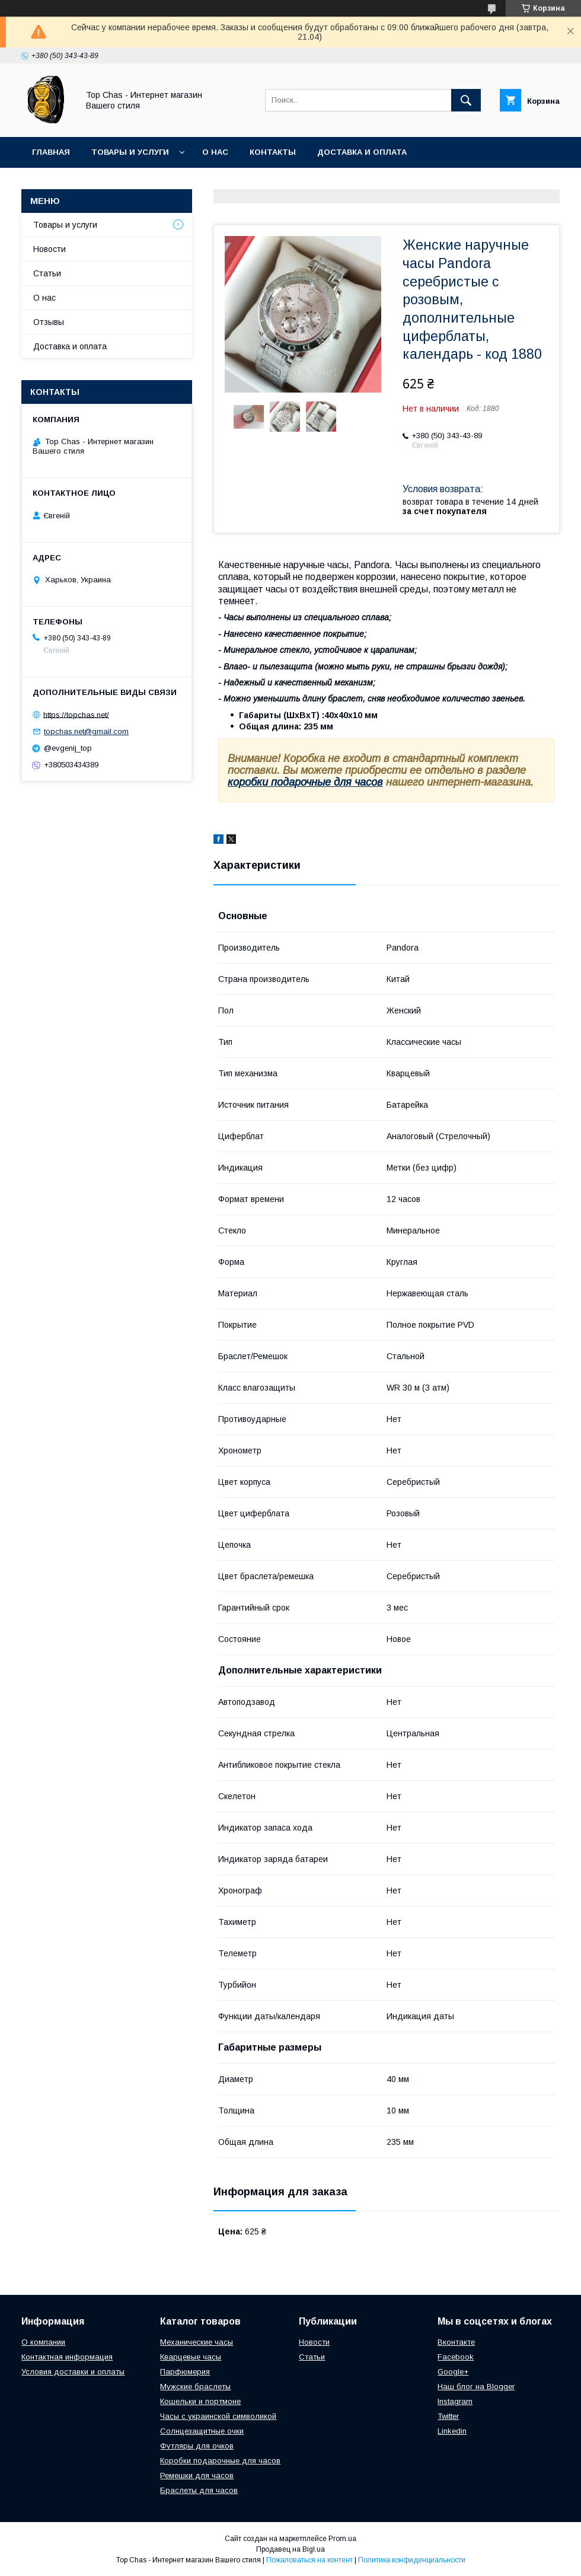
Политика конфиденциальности (411, 2560)
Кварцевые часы (190, 2356)
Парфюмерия (185, 2371)
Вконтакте (456, 2342)
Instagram (455, 2401)
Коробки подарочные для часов (220, 2460)
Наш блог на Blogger (476, 2386)
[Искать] (466, 100)
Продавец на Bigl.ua (290, 2549)
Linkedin (452, 2431)
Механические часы (196, 2342)
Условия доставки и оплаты (72, 2371)
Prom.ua (342, 2538)
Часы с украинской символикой (218, 2416)
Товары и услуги (130, 152)
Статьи (47, 273)
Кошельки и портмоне (200, 2401)
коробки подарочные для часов (305, 782)
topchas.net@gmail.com (86, 731)
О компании (43, 2342)
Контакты (273, 152)
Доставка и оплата (362, 152)
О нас (215, 152)
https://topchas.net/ (76, 714)
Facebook (456, 2356)
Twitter (448, 2416)
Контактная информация (67, 2356)
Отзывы (48, 322)
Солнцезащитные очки (202, 2431)
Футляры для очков (197, 2445)
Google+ (453, 2371)
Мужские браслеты (195, 2386)
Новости (49, 249)
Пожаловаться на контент (309, 2560)
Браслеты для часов (199, 2490)
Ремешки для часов (197, 2475)
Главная (51, 152)
